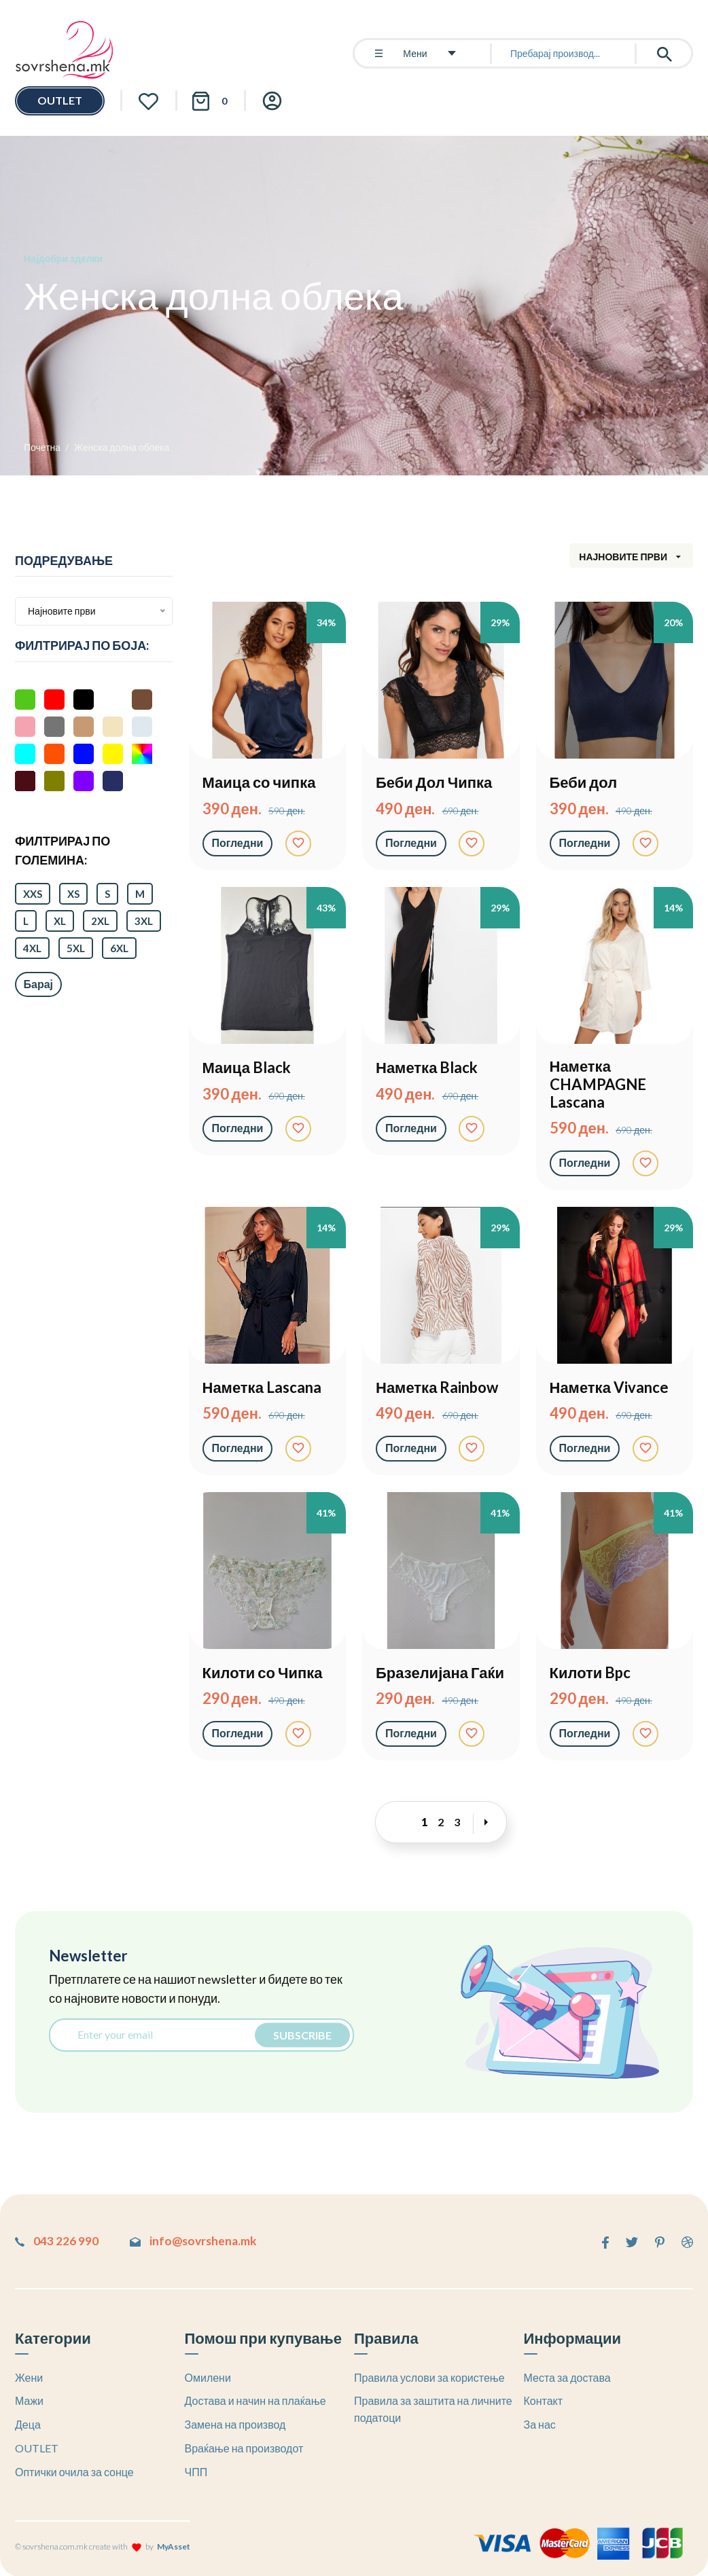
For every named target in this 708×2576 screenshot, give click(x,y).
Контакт (543, 2400)
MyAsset (173, 2546)
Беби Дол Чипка (434, 782)
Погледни (238, 842)
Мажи (29, 2400)
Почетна (42, 447)
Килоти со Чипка (262, 1673)
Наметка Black (427, 1067)
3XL (144, 921)
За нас (540, 2423)
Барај (39, 983)
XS (73, 894)
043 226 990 (57, 2240)
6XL (119, 948)
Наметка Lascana (261, 1387)
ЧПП (196, 2471)
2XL (100, 921)
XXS (32, 894)
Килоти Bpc (590, 1673)
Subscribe (300, 2034)
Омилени (208, 2376)
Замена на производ (235, 2423)
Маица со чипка (259, 782)
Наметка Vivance (609, 1387)
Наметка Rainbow (437, 1387)
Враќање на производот (244, 2447)
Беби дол (584, 782)
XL (60, 921)
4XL (32, 948)
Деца (28, 2423)
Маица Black (246, 1067)
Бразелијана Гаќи (440, 1673)
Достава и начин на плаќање (255, 2400)
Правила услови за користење (429, 2376)
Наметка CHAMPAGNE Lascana (598, 1084)
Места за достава (567, 2376)
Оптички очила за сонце (74, 2471)
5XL (76, 948)
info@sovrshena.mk (201, 2240)
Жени (29, 2376)
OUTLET (59, 100)
